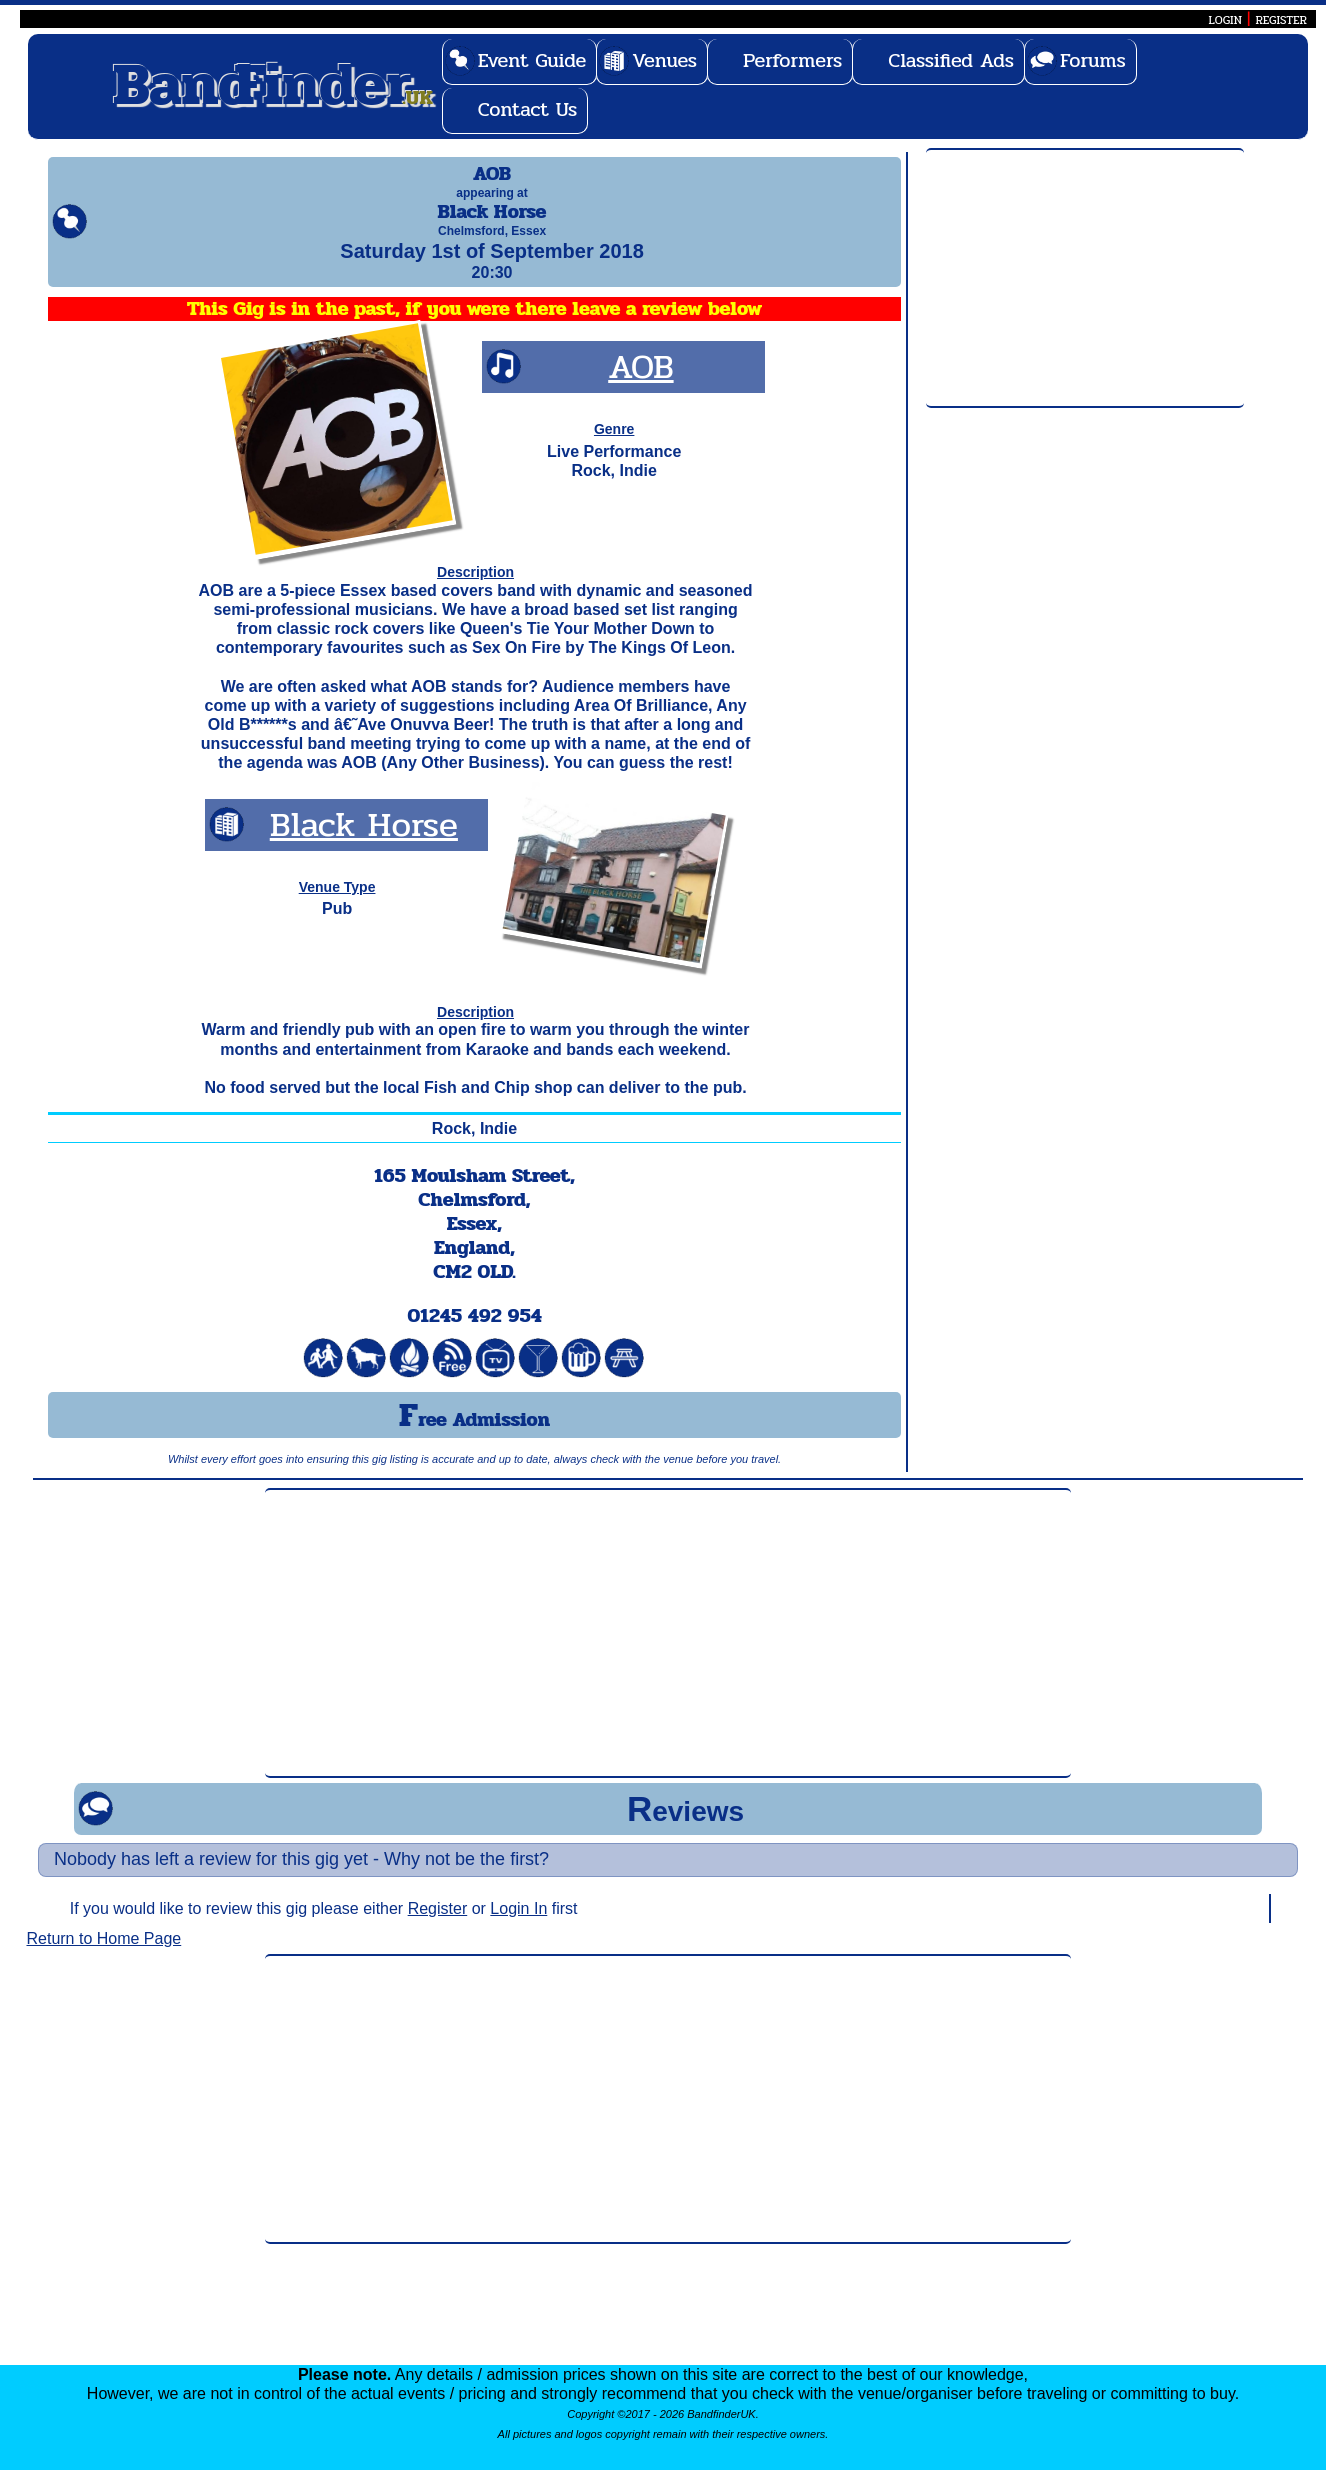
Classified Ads (951, 60)
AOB (640, 384)
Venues (664, 60)
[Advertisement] (1085, 279)
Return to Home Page (103, 1956)
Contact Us (528, 109)
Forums (1093, 60)
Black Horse (364, 842)
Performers (792, 60)
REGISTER (1281, 20)
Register (438, 1926)
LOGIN (1225, 20)
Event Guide (532, 60)
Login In (518, 1926)
